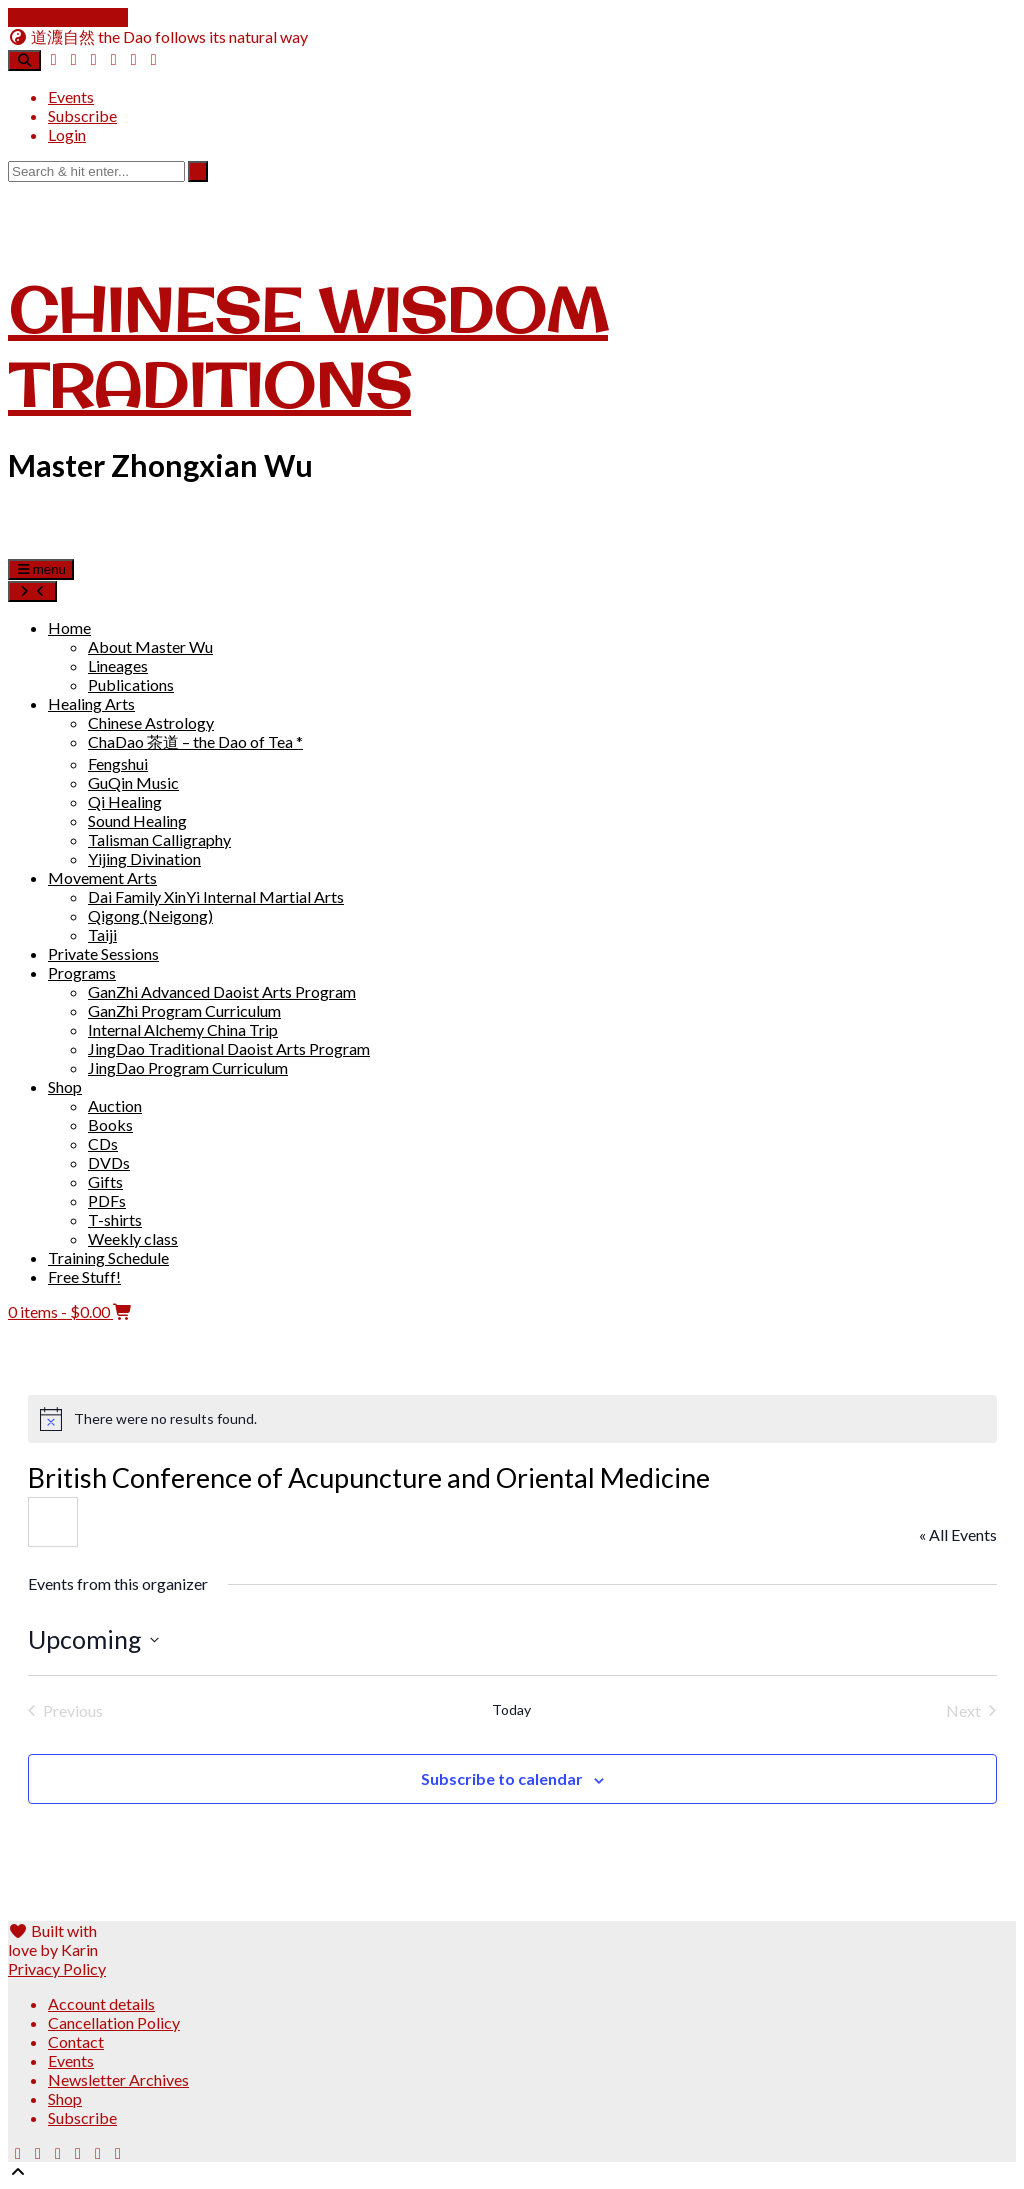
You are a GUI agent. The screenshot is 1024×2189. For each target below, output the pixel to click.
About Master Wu (150, 646)
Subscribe (82, 115)
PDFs (107, 1200)
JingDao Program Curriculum (188, 1067)
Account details (101, 2003)
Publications (131, 684)
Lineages (118, 665)
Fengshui (118, 763)
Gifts (105, 1181)
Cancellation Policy (114, 2022)
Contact (76, 2041)
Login (67, 134)
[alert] (512, 1419)
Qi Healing (125, 801)
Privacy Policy (57, 1968)
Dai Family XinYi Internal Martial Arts (216, 896)
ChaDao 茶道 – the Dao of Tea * (195, 741)
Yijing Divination (144, 858)
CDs (103, 1143)
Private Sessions (103, 953)
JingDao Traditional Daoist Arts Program (229, 1048)
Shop (65, 1086)
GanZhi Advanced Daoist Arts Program (222, 991)
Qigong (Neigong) (150, 915)
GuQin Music (133, 782)
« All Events (958, 1534)
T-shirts (115, 1219)
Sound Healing (137, 820)
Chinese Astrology (151, 722)
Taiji (102, 934)
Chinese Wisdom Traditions (308, 347)
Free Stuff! (84, 1276)
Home (69, 627)
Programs (82, 972)
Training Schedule (108, 1257)
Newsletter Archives (118, 2079)
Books (110, 1124)
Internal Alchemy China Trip (183, 1029)
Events (71, 96)
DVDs (109, 1162)
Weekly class (133, 1238)
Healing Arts (91, 703)
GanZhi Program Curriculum (184, 1010)
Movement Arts (102, 877)
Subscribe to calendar (502, 1778)
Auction (115, 1105)
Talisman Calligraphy (159, 839)
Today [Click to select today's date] (511, 1709)
